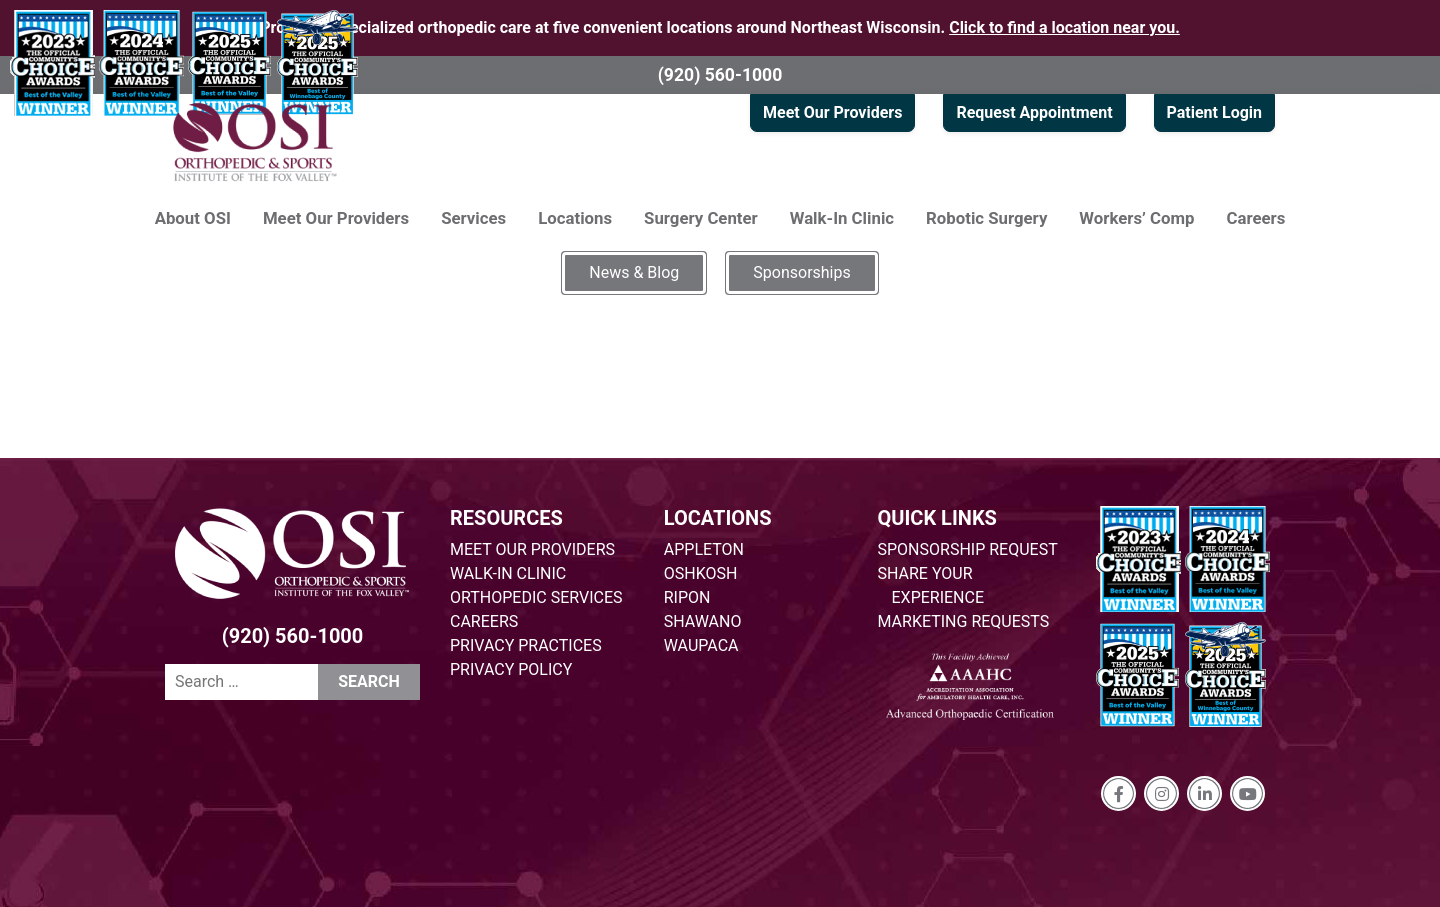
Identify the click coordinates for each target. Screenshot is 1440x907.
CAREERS (484, 621)
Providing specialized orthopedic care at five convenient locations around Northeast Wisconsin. (720, 27)
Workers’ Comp (1136, 218)
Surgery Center (701, 218)
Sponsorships (801, 272)
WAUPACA (701, 645)
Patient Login (1214, 112)
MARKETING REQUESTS (964, 621)
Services (473, 218)
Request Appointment (1034, 112)
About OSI (193, 218)
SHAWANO (703, 621)
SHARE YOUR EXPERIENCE (931, 585)
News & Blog (634, 272)
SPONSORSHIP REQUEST (968, 549)
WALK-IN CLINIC (508, 573)
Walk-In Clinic (842, 218)
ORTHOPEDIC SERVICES (536, 597)
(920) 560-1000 (720, 75)
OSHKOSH (701, 573)
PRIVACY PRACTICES (526, 645)
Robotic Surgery (986, 218)
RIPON (687, 597)
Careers (1256, 218)
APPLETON (704, 549)
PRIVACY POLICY (511, 669)
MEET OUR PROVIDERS (532, 549)
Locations (575, 218)
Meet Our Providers (832, 112)
